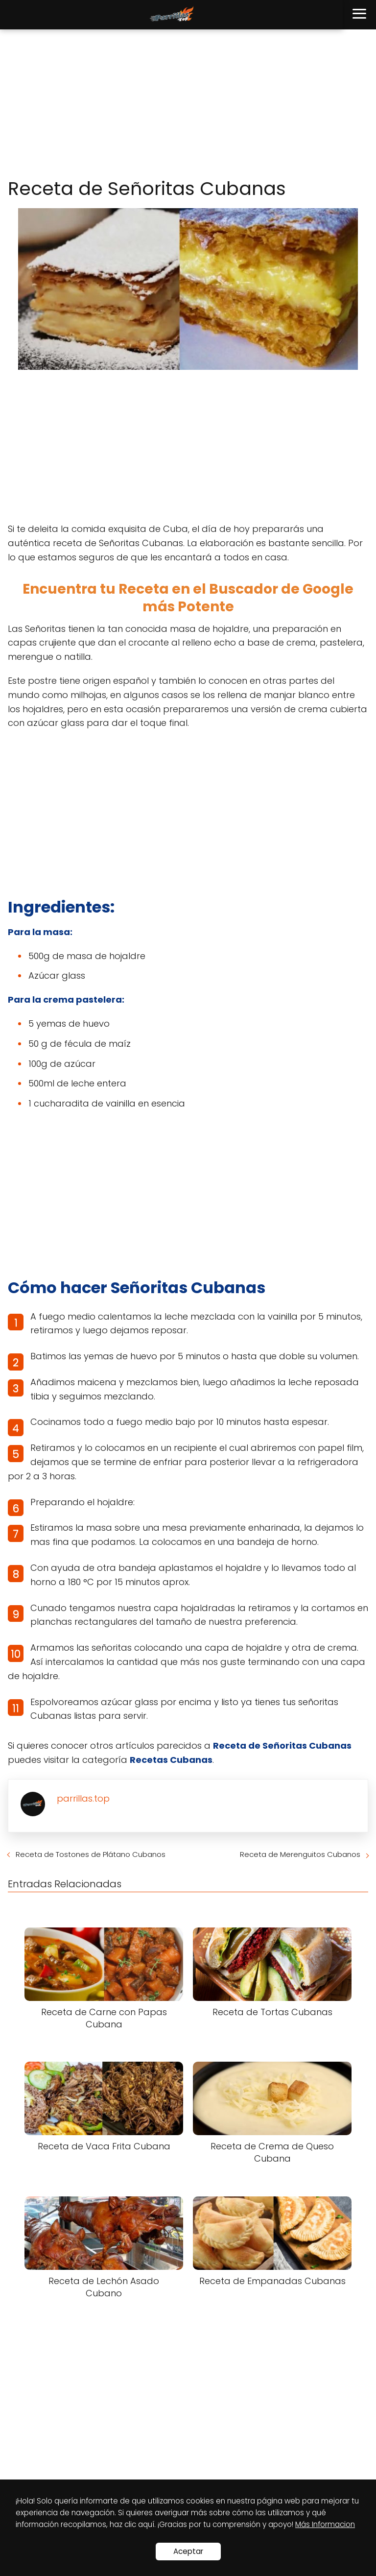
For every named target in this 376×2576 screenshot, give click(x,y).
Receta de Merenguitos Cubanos (300, 1854)
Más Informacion (325, 2524)
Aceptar (188, 2551)
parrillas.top (83, 1798)
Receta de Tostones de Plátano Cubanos (90, 1854)
